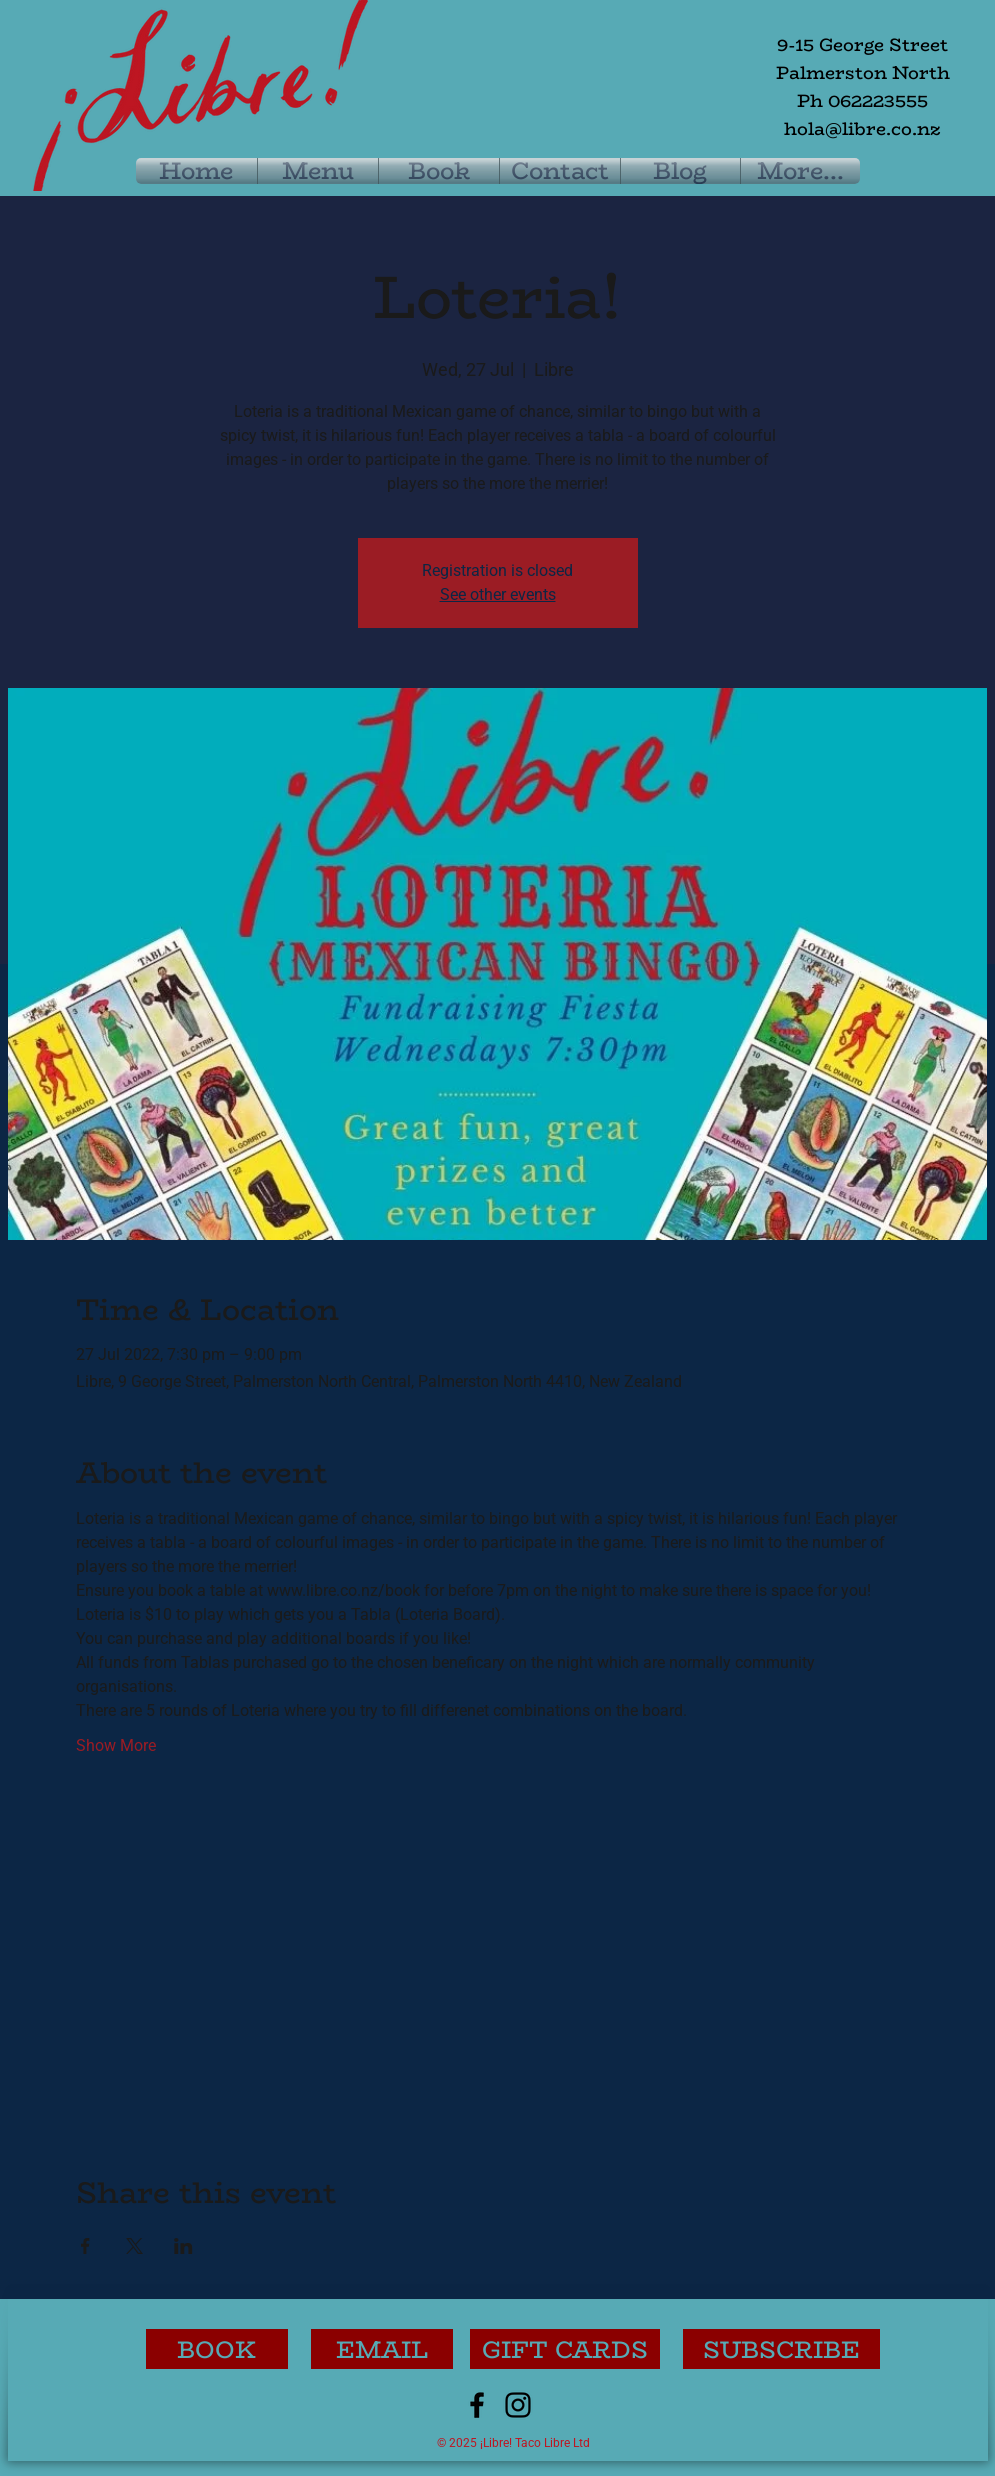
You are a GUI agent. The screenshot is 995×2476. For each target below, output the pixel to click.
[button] (781, 2349)
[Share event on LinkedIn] (183, 2246)
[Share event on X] (134, 2246)
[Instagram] (518, 2405)
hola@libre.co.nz (862, 129)
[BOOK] (217, 2349)
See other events (498, 594)
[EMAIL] (382, 2349)
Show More (116, 1745)
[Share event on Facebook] (85, 2246)
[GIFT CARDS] (565, 2349)
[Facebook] (477, 2405)
